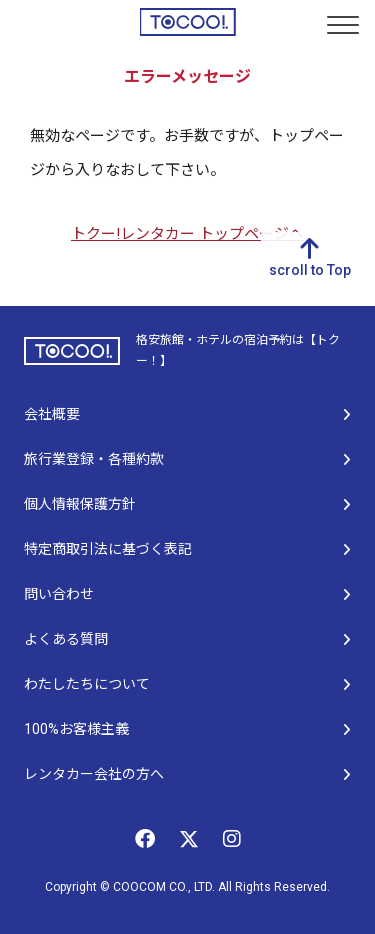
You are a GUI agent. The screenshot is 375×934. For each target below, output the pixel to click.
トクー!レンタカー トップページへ (187, 234)
